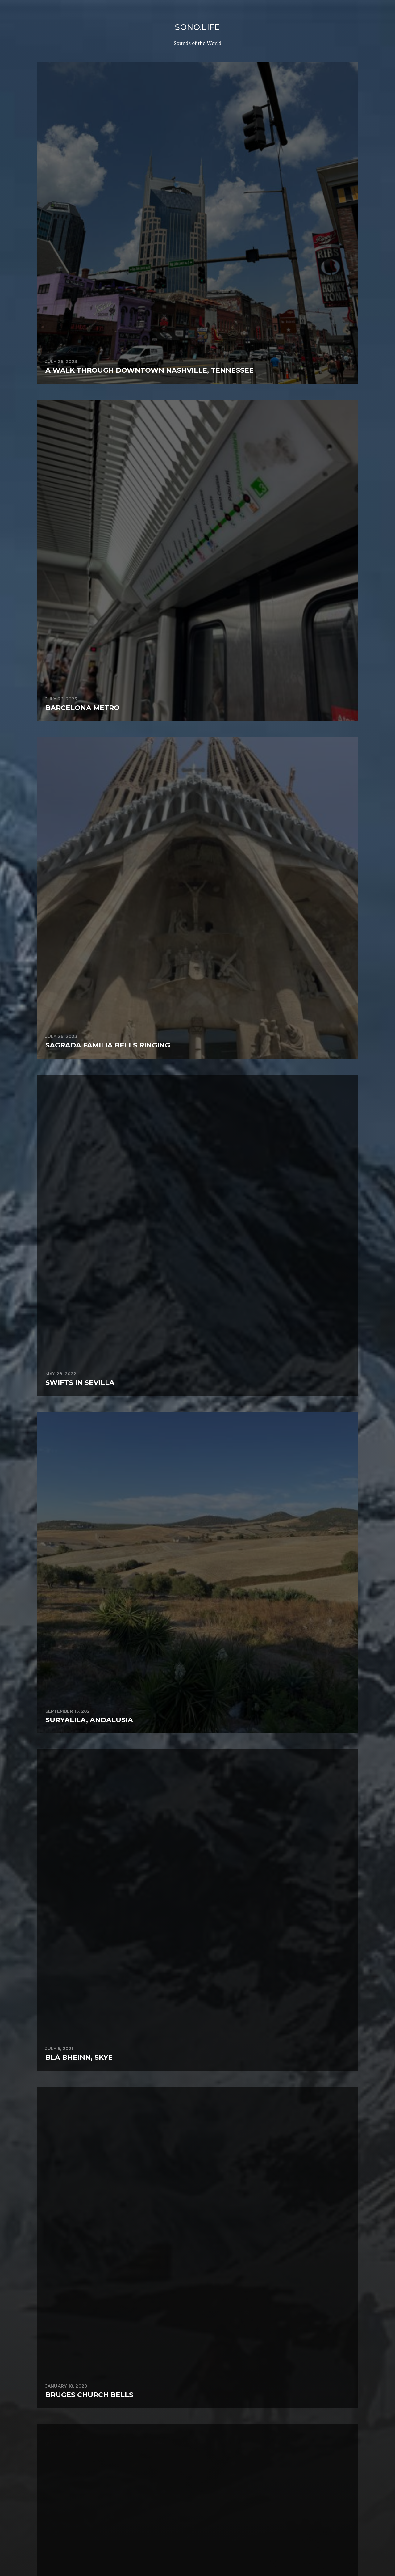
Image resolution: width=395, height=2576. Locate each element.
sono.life (197, 27)
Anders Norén (210, 2549)
